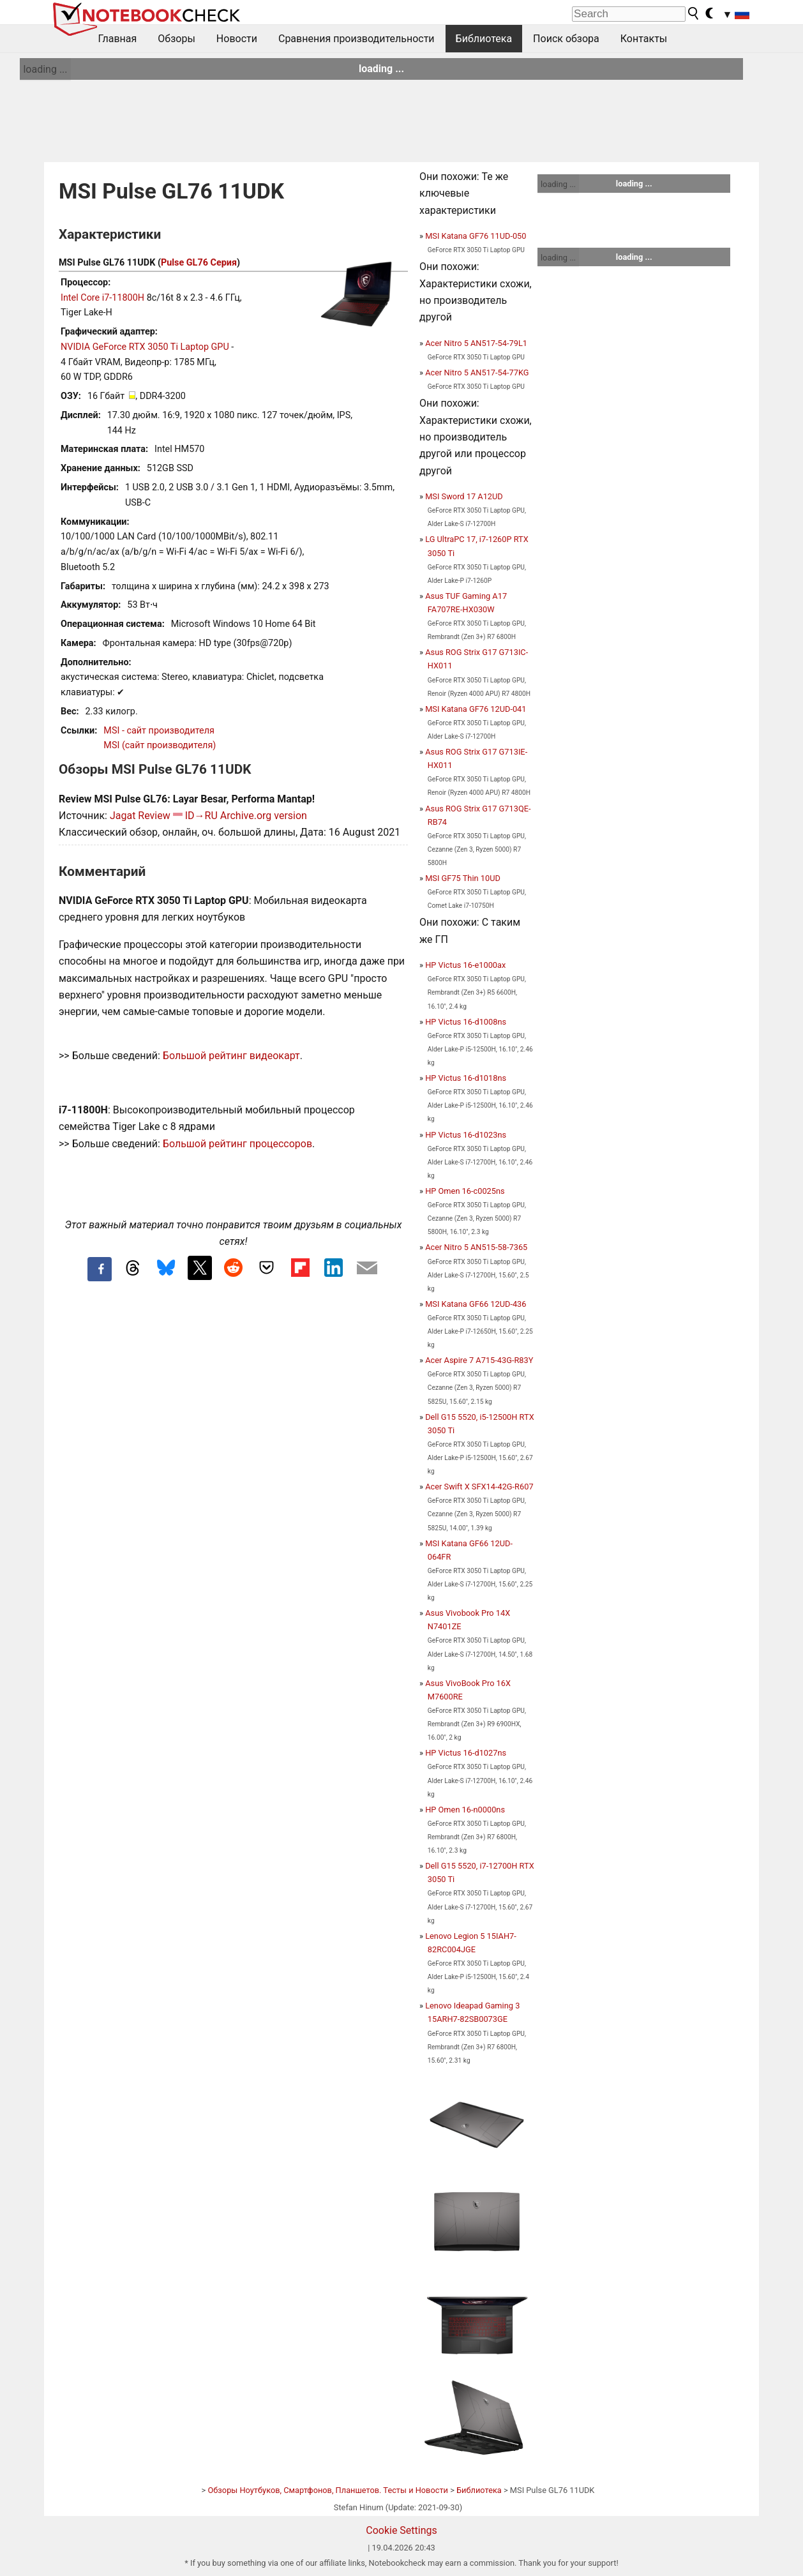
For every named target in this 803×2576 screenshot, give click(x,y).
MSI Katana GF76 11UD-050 (475, 236)
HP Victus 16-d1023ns (465, 1135)
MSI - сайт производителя (158, 730)
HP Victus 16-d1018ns (465, 1078)
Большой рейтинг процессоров (237, 1144)
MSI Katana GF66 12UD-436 (475, 1304)
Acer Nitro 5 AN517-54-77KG (477, 372)
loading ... (45, 69)
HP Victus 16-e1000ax (465, 965)
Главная (117, 39)
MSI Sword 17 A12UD (464, 496)
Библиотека (484, 39)
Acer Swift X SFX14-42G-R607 (479, 1486)
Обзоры (176, 39)
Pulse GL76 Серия (199, 262)
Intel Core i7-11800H (102, 297)
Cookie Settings (401, 2530)
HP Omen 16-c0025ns (465, 1191)
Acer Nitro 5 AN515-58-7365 (476, 1247)
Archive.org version (263, 816)
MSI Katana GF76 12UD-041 (475, 709)
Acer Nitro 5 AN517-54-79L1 (476, 343)
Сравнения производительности (356, 39)
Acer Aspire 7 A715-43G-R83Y (479, 1360)
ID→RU (201, 816)
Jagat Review (140, 816)
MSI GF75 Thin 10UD (462, 878)
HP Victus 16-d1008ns (465, 1022)
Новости (236, 39)
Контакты (643, 39)
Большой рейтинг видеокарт (231, 1056)
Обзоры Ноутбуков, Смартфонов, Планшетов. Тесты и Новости (327, 2490)
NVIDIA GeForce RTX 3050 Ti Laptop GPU (145, 347)
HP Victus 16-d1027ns (465, 1753)
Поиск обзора (566, 39)
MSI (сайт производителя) (159, 745)
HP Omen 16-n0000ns (465, 1809)
